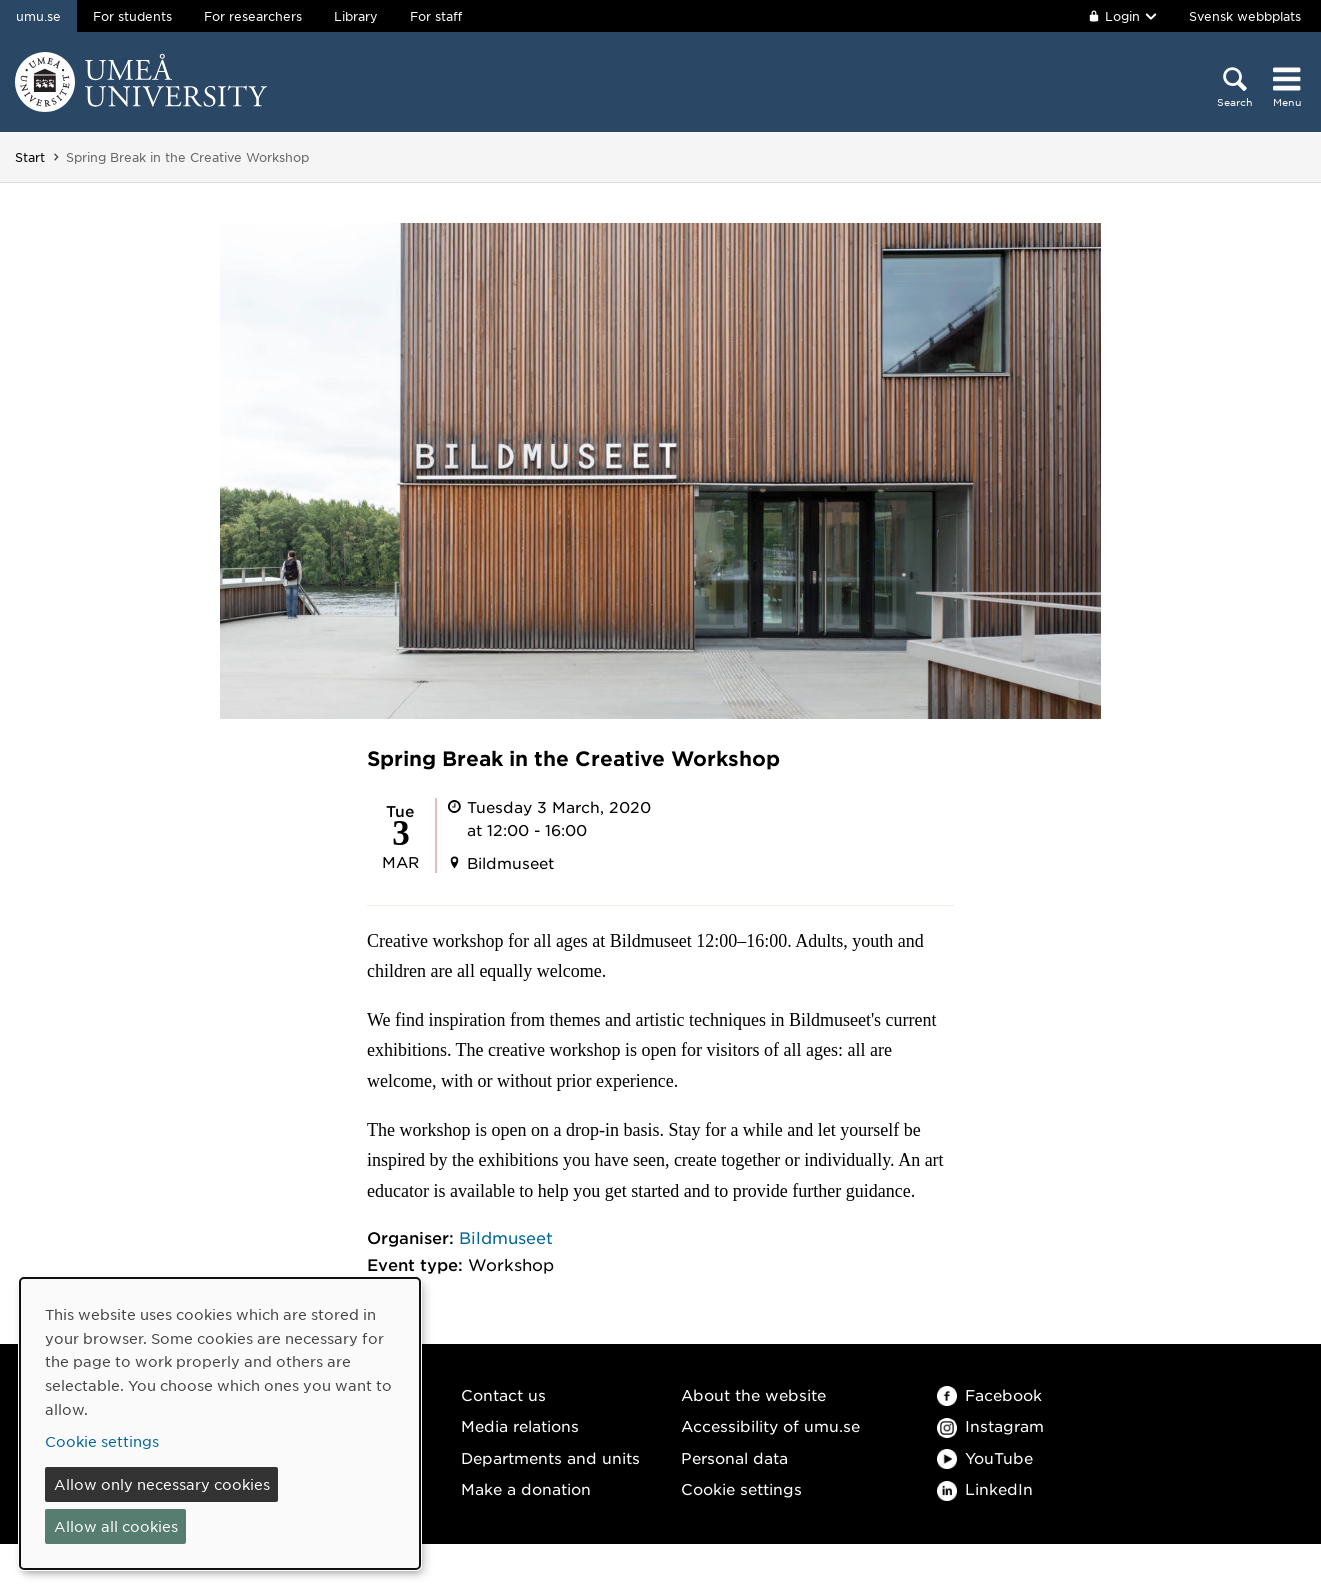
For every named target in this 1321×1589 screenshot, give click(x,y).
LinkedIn (985, 1488)
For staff (436, 16)
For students (132, 16)
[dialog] (220, 1423)
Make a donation (526, 1488)
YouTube (985, 1457)
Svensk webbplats (1245, 16)
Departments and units (550, 1457)
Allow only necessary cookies (162, 1484)
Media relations (520, 1425)
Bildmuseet (506, 1237)
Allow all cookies (116, 1526)
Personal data (734, 1457)
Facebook (989, 1394)
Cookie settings (741, 1488)
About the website (753, 1394)
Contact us (503, 1394)
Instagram (990, 1425)
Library (356, 16)
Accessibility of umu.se (770, 1425)
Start (30, 157)
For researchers (253, 16)
